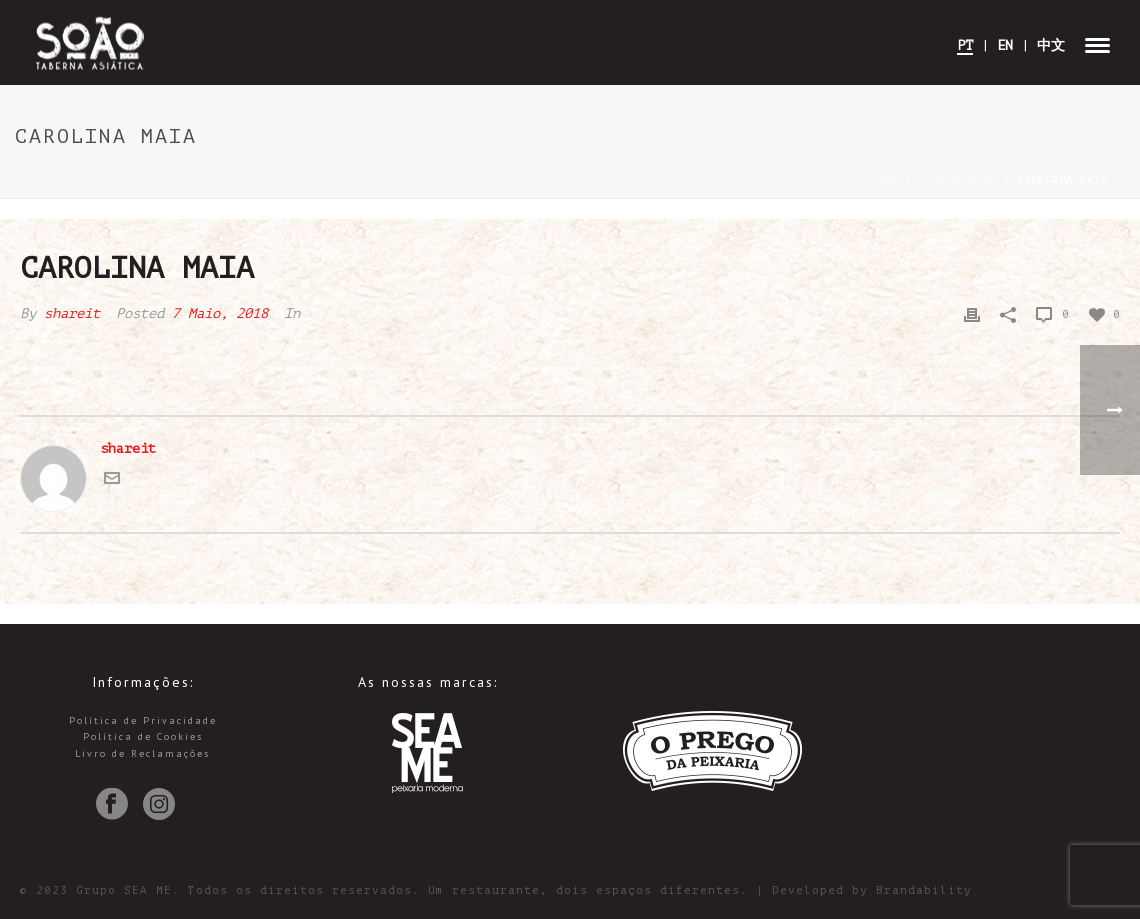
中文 (1051, 45)
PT (965, 45)
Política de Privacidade (143, 720)
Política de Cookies (143, 736)
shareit (72, 313)
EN (1005, 45)
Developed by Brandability (872, 890)
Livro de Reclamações (142, 753)
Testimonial (957, 179)
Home (884, 179)
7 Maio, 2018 (220, 313)
